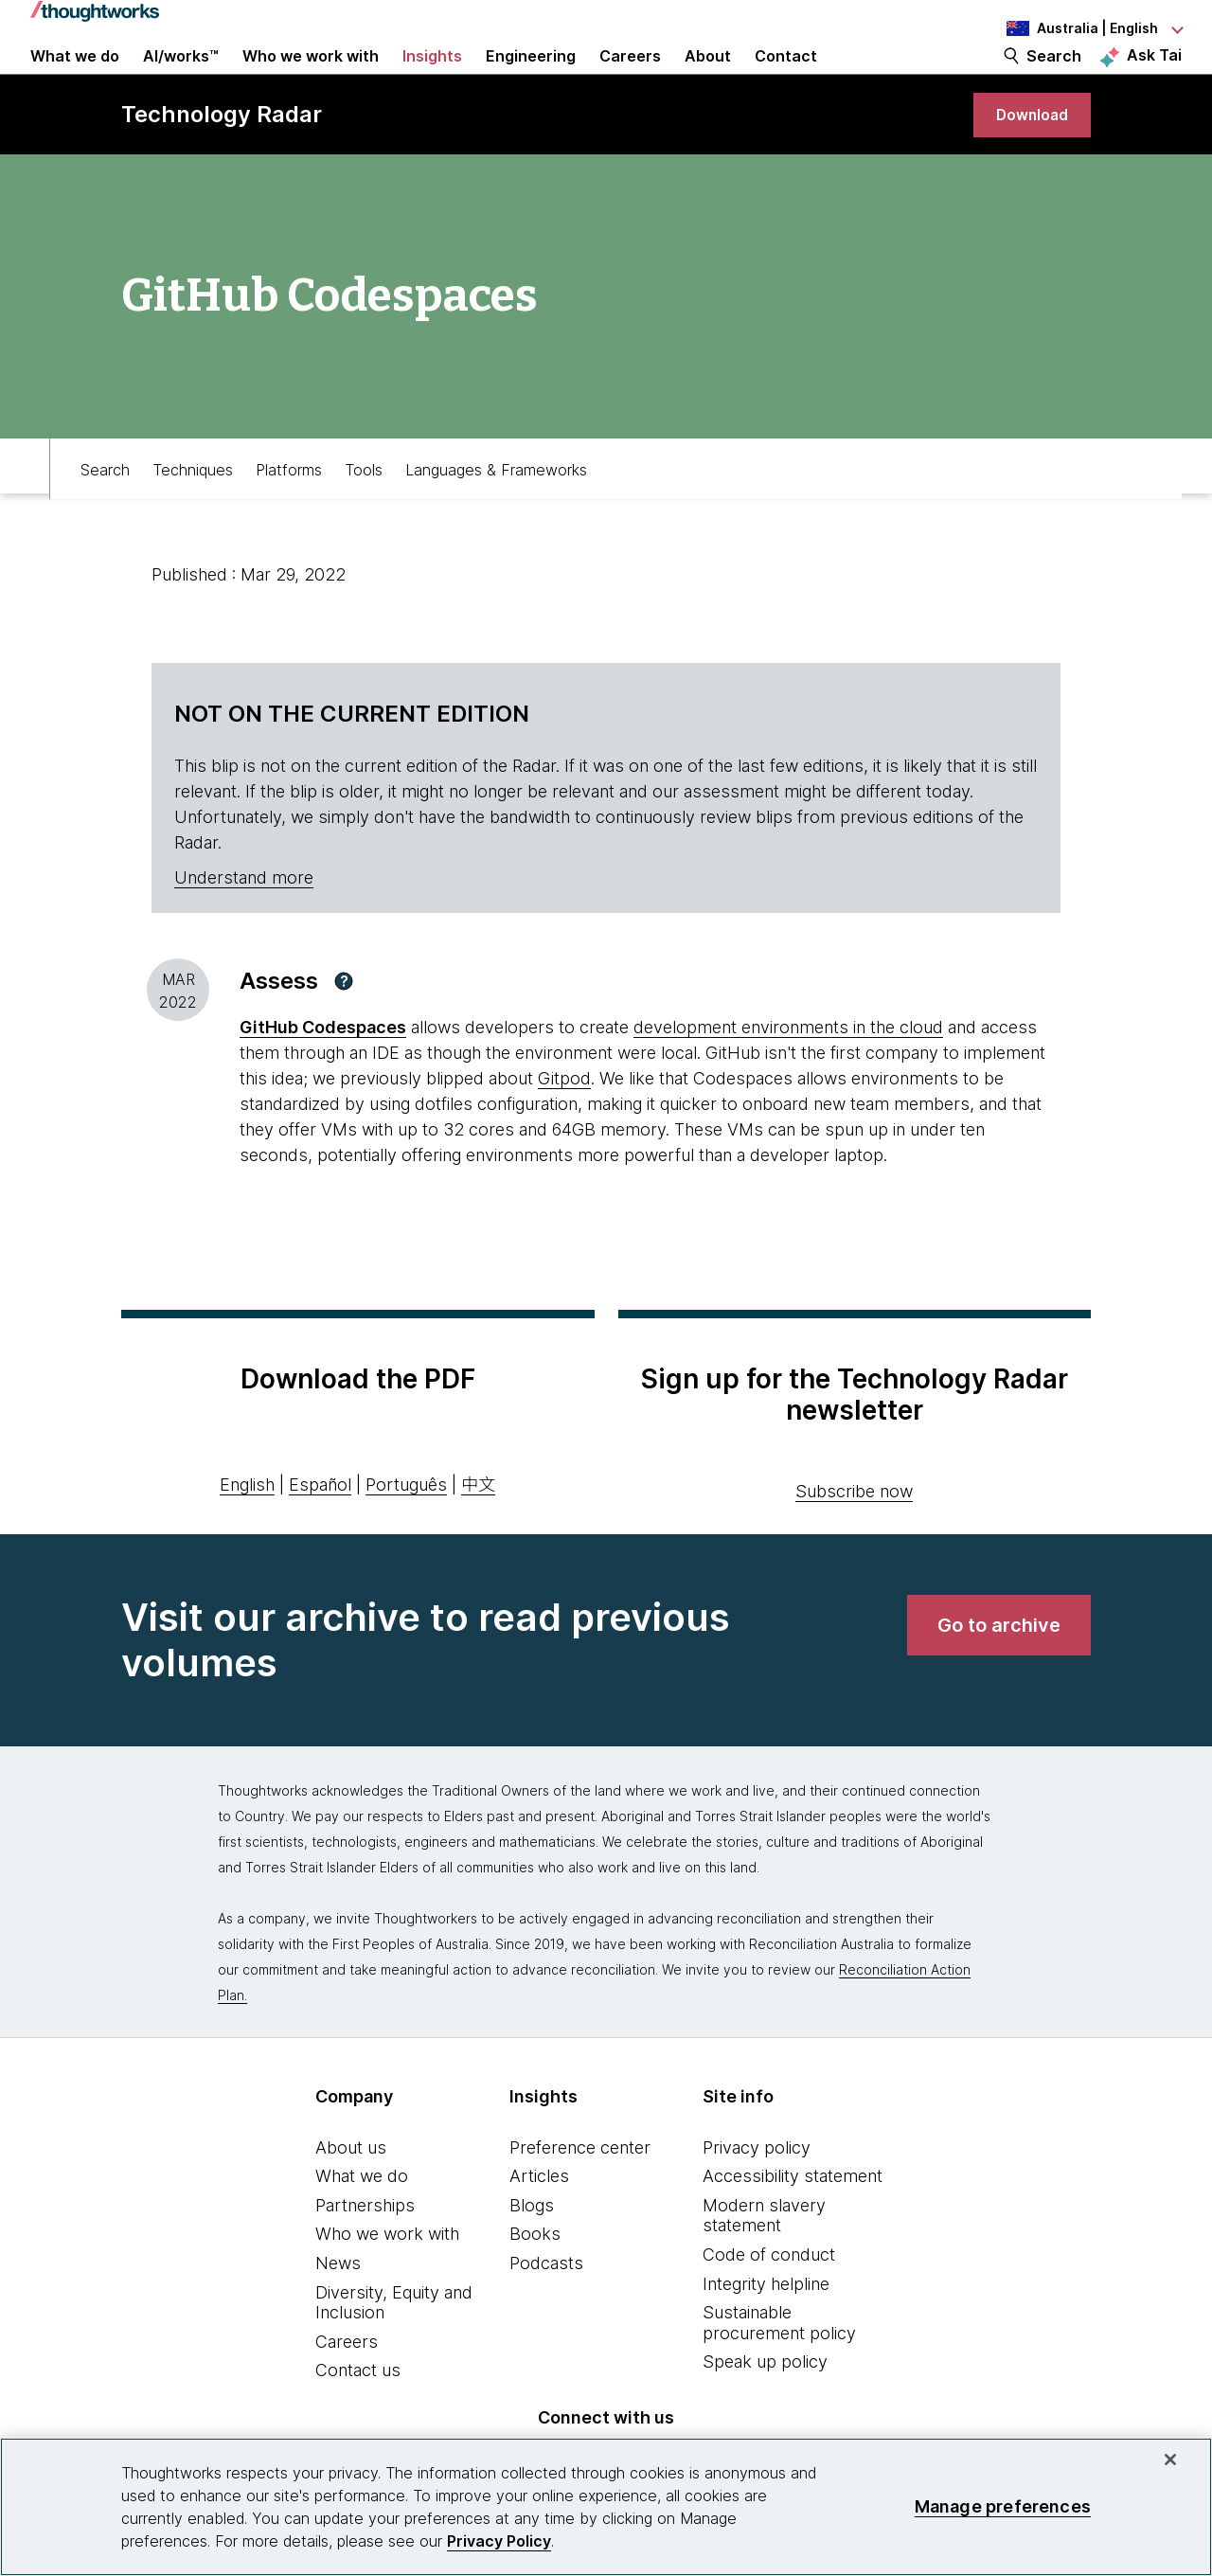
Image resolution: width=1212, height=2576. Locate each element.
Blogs (531, 2250)
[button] (343, 1025)
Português (406, 1529)
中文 (478, 1529)
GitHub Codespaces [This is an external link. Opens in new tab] (323, 1072)
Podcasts (546, 2307)
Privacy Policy (499, 2540)
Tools (364, 507)
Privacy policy (757, 2192)
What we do (361, 2220)
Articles (539, 2220)
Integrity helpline (766, 2328)
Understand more (243, 922)
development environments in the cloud (788, 1072)
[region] (606, 2507)
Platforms (289, 507)
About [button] (708, 77)
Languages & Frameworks (496, 507)
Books (535, 2279)
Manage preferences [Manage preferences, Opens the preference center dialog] (1003, 2506)
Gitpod (564, 1123)
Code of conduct (769, 2299)
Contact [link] (786, 77)
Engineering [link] (531, 77)
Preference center (580, 2192)
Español (320, 1529)
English (247, 1529)
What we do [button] (74, 77)
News (338, 2307)
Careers (346, 2386)
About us (350, 2192)
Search (1053, 77)
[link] (1026, 154)
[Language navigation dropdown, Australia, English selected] (1077, 28)
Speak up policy (765, 2407)
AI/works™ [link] (181, 77)
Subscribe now (854, 1536)
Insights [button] (432, 77)
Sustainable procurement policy (779, 2367)
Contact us (358, 2415)
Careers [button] (630, 77)
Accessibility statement (792, 2220)
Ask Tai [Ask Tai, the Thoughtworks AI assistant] (1154, 76)
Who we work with (387, 2279)
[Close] (1170, 2459)
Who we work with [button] (310, 77)
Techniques (192, 507)
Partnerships (365, 2250)
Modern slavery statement (764, 2260)
